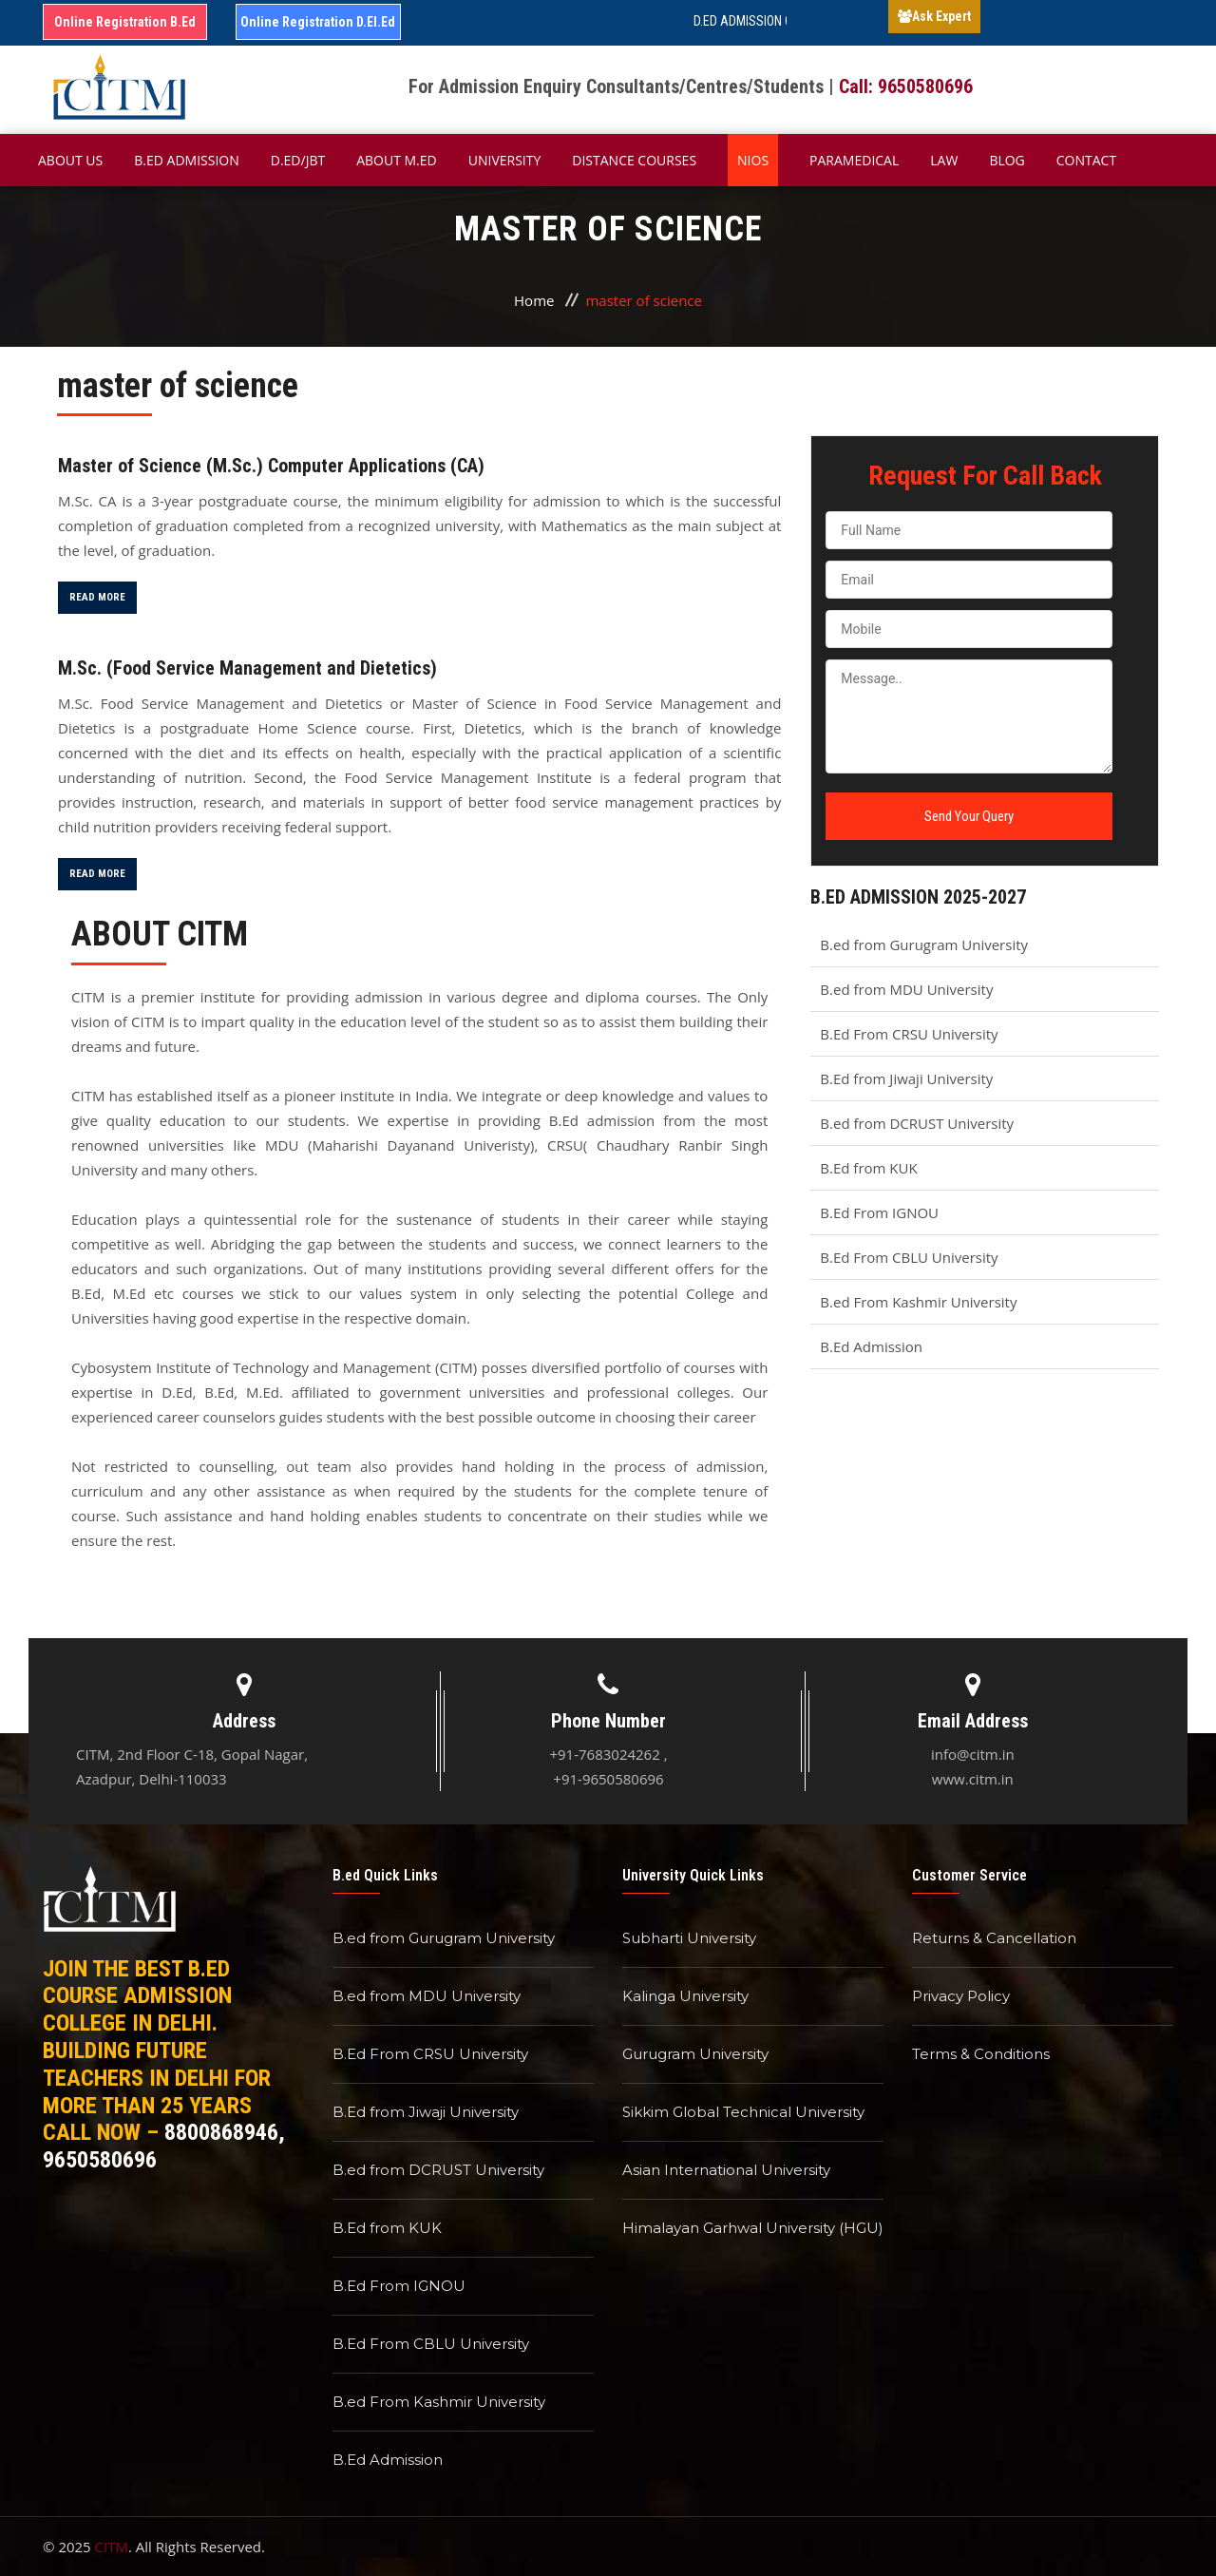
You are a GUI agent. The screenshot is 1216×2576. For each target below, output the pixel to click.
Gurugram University (695, 2054)
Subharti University (689, 1938)
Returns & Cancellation (994, 1938)
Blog (1006, 160)
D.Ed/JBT (298, 160)
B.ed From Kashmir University (918, 1301)
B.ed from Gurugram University (924, 944)
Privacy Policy (961, 1996)
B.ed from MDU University (906, 989)
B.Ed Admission (871, 1346)
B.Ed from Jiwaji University (906, 1078)
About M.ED (396, 160)
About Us (70, 160)
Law (944, 160)
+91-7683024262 (604, 1754)
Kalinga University (685, 1996)
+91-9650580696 (608, 1778)
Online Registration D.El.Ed (317, 21)
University (505, 160)
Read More (97, 597)
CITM (111, 2546)
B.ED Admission (186, 160)
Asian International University (726, 2170)
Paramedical (854, 160)
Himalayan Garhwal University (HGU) (753, 2228)
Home (534, 300)
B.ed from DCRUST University (917, 1123)
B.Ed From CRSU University (909, 1033)
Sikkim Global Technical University (743, 2112)
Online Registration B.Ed (125, 21)
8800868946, (224, 2132)
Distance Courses (634, 160)
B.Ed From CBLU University (909, 1257)
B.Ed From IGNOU (879, 1212)
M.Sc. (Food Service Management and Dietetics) (247, 668)
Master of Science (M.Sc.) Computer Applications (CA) (271, 465)
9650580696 (100, 2160)
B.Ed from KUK (868, 1167)
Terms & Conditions (981, 2054)
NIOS (753, 160)
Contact (1086, 160)
